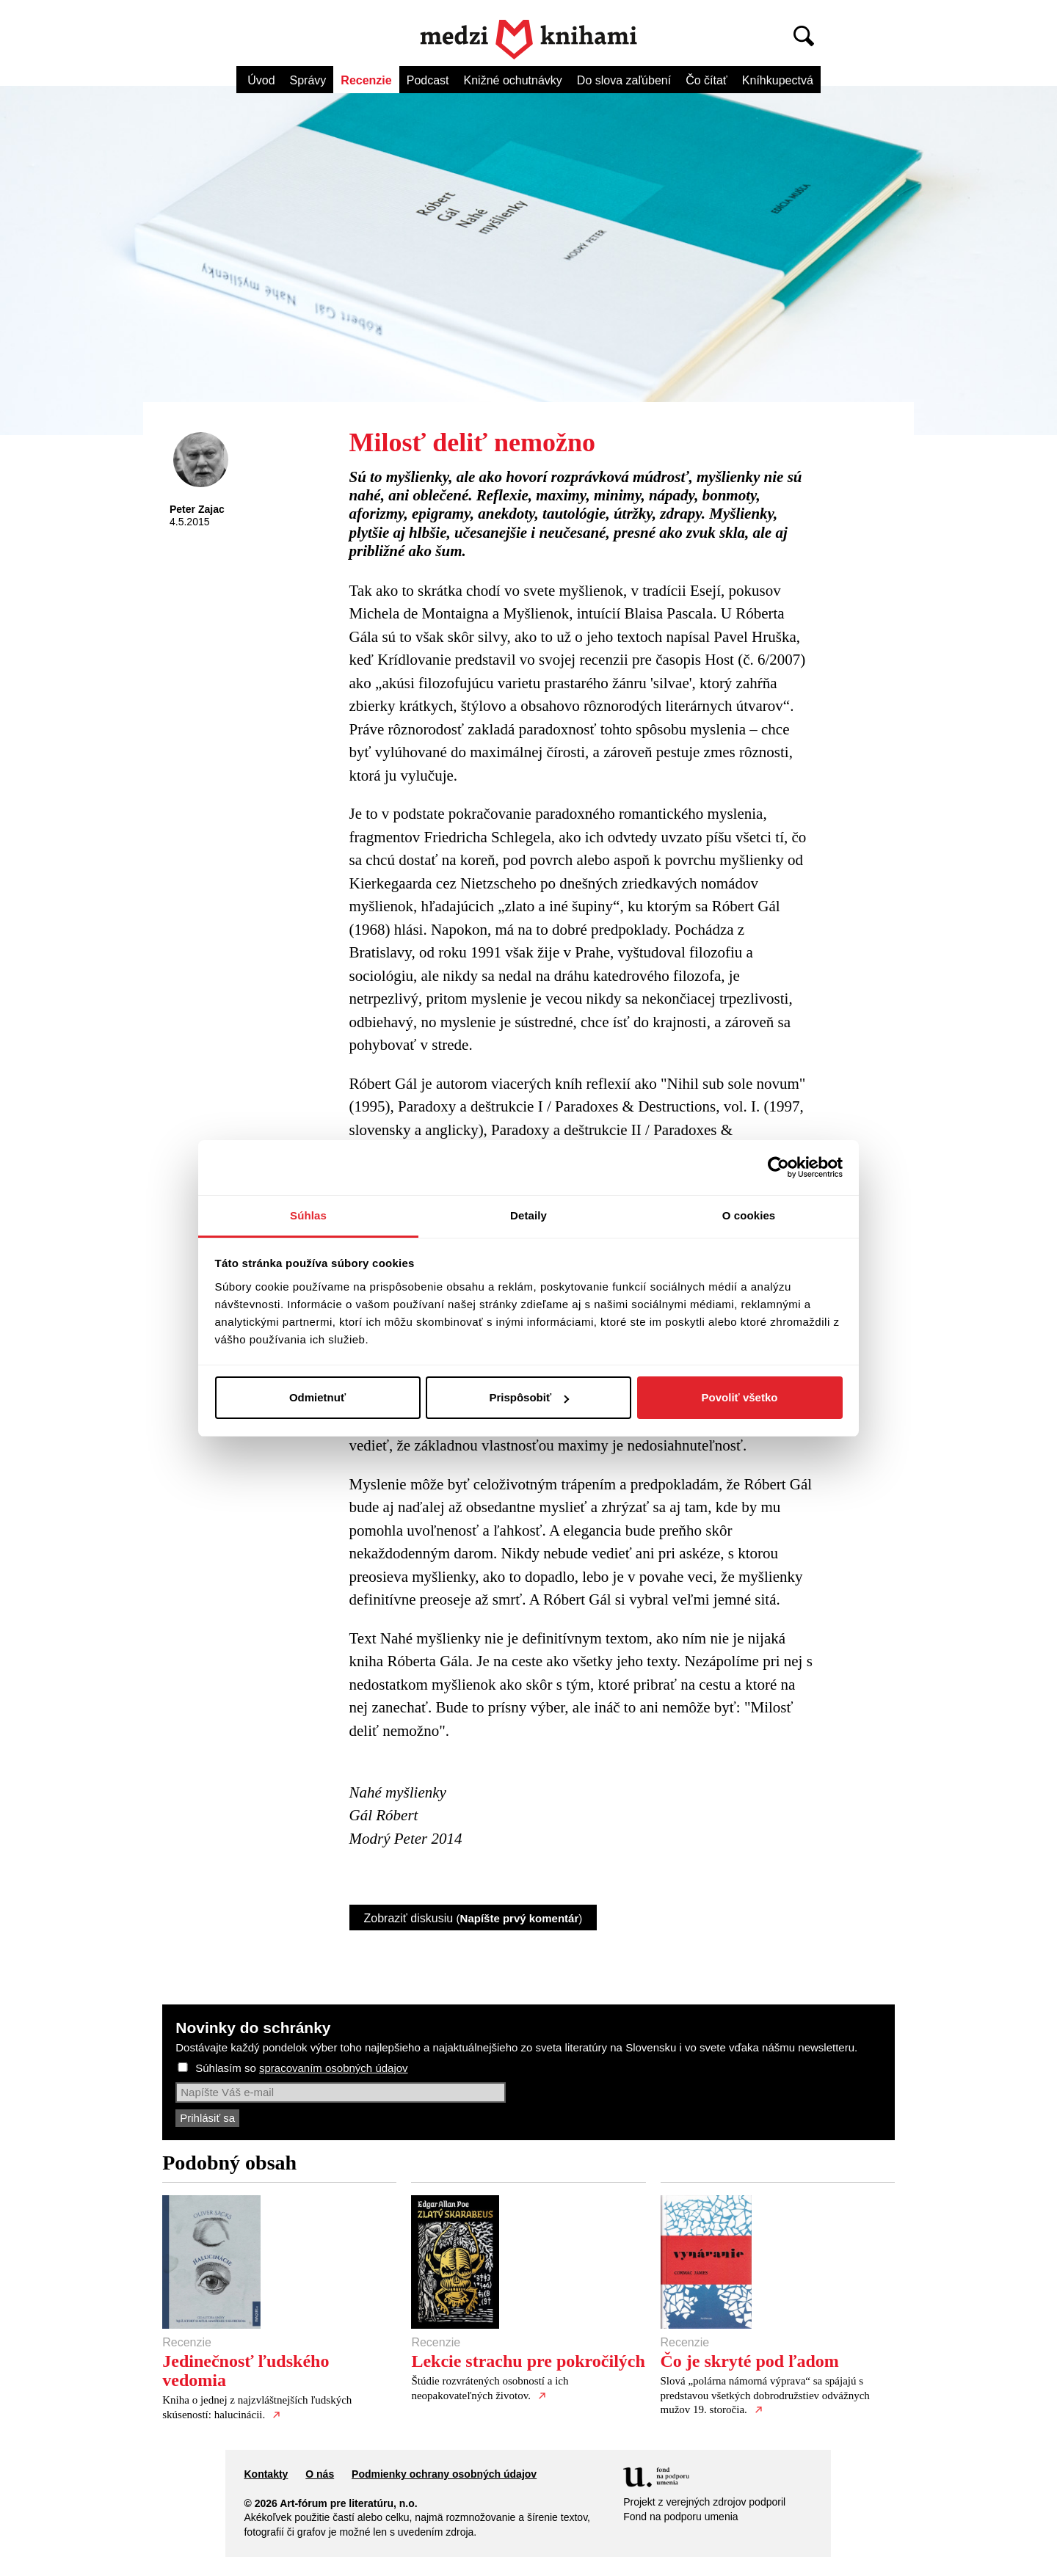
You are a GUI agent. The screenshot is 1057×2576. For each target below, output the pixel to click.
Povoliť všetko (740, 1397)
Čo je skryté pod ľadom (750, 2361)
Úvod (261, 80)
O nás (319, 2474)
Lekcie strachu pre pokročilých (527, 2361)
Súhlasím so (301, 2068)
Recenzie (366, 80)
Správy (308, 80)
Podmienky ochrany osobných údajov (444, 2474)
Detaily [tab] (528, 1215)
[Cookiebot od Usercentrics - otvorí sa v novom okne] (778, 1167)
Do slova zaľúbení (624, 80)
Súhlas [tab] (308, 1215)
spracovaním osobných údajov (333, 2068)
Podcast (428, 80)
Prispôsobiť (529, 1397)
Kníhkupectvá (777, 80)
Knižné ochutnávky (513, 80)
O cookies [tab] (749, 1215)
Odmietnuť (317, 1397)
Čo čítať (706, 80)
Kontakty (266, 2474)
